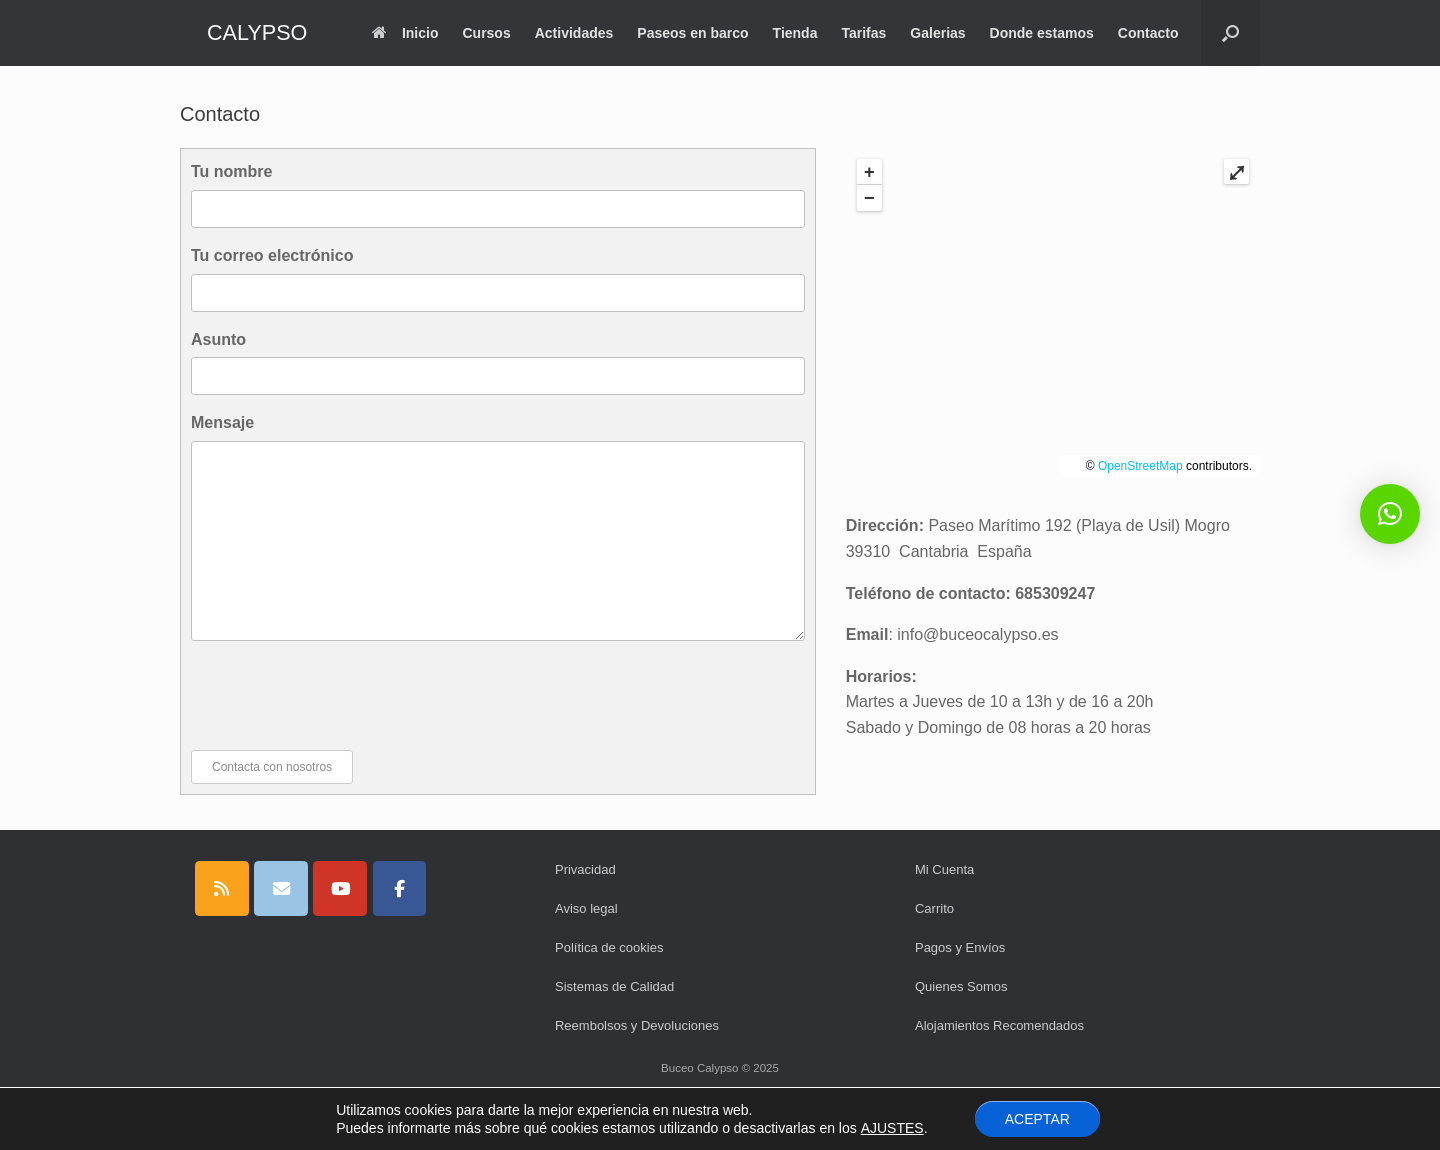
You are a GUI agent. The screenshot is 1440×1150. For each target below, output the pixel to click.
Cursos (486, 33)
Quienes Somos (961, 986)
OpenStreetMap (1140, 466)
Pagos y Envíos (960, 947)
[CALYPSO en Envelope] (281, 888)
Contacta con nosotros (272, 767)
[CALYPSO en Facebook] (400, 888)
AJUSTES (892, 1128)
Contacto (1148, 33)
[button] (1230, 33)
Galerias (937, 33)
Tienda (795, 33)
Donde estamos (1042, 33)
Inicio (405, 33)
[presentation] (343, 695)
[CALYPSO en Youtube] (340, 888)
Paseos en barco (692, 33)
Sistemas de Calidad (614, 986)
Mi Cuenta (944, 869)
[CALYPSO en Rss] (222, 888)
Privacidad (585, 869)
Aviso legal (586, 908)
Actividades (574, 33)
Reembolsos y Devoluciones (637, 1025)
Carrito (934, 908)
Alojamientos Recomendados (999, 1025)
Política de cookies (609, 947)
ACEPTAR (1037, 1119)
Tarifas (863, 33)
